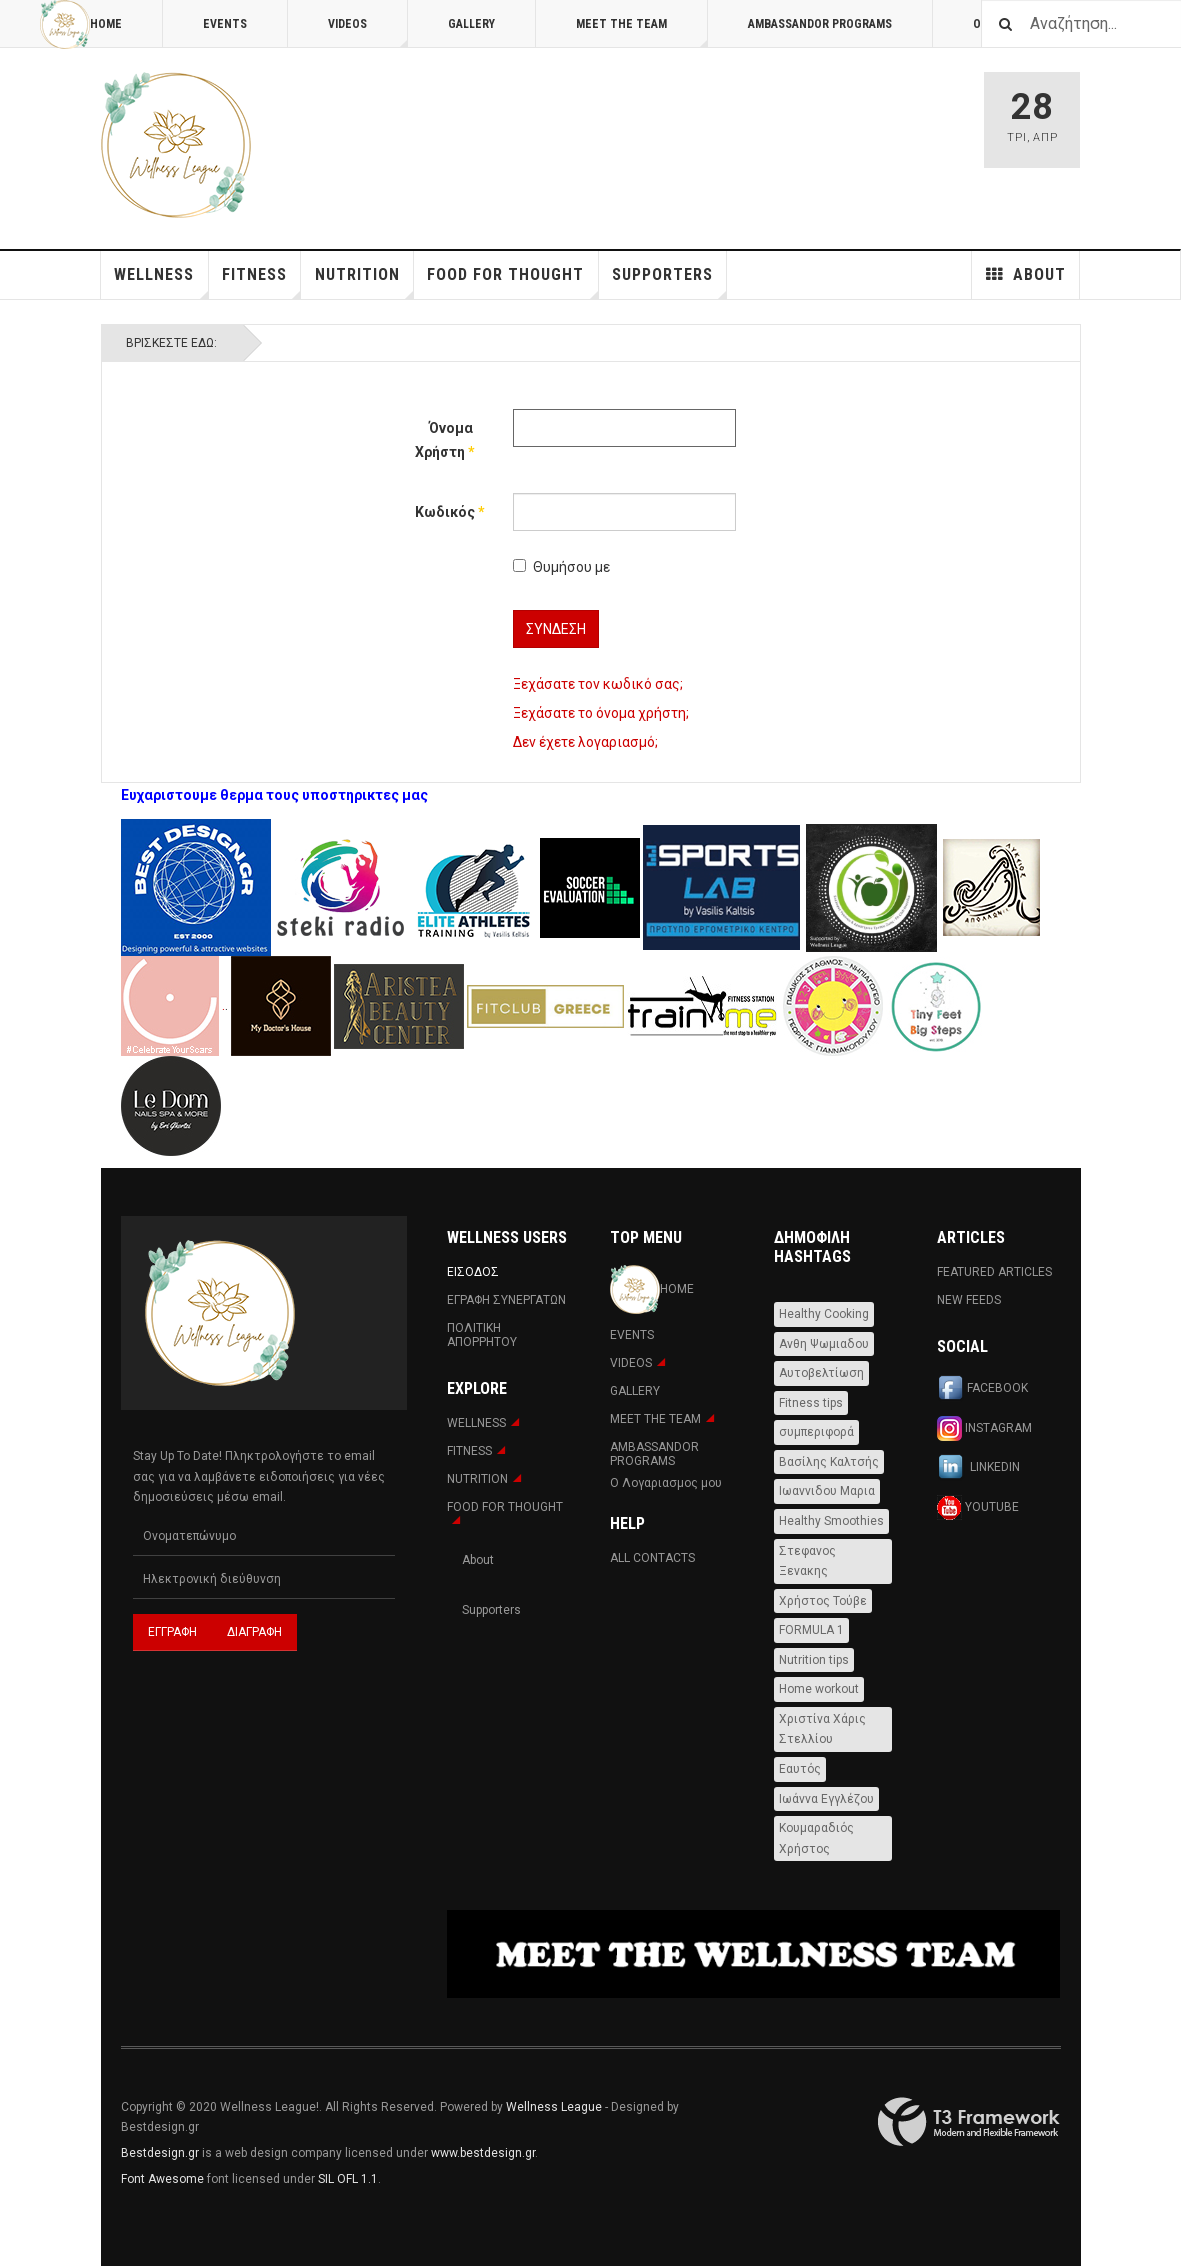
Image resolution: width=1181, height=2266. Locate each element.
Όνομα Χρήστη (444, 440)
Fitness (261, 282)
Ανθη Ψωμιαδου (824, 1344)
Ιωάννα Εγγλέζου (826, 1799)
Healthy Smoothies (831, 1521)
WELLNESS (161, 282)
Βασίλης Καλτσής (829, 1462)
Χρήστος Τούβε (823, 1601)
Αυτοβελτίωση (821, 1373)
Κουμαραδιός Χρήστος (816, 1838)
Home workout (819, 1689)
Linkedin (978, 1468)
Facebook (982, 1389)
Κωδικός (444, 512)
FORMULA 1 (811, 1630)
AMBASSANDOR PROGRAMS (820, 24)
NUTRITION (364, 282)
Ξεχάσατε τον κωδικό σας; (598, 684)
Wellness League (554, 2107)
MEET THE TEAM (642, 32)
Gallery (471, 24)
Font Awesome (162, 2179)
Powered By (969, 2122)
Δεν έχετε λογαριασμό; (585, 742)
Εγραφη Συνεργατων (506, 1300)
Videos (368, 32)
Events (225, 24)
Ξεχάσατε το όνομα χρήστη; (601, 713)
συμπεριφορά (816, 1432)
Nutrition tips (814, 1660)
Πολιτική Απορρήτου (482, 1335)
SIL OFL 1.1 (348, 2179)
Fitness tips (811, 1403)
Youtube (978, 1507)
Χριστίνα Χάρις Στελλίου (822, 1729)
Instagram (984, 1428)
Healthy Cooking (824, 1314)
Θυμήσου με (561, 567)
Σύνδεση (556, 629)
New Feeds (969, 1300)
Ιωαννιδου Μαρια (827, 1491)
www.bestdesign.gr (483, 2153)
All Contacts (652, 1558)
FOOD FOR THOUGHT (512, 282)
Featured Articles (994, 1272)
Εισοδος (473, 1272)
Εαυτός (800, 1769)
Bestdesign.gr (160, 2153)
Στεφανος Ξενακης (807, 1561)
